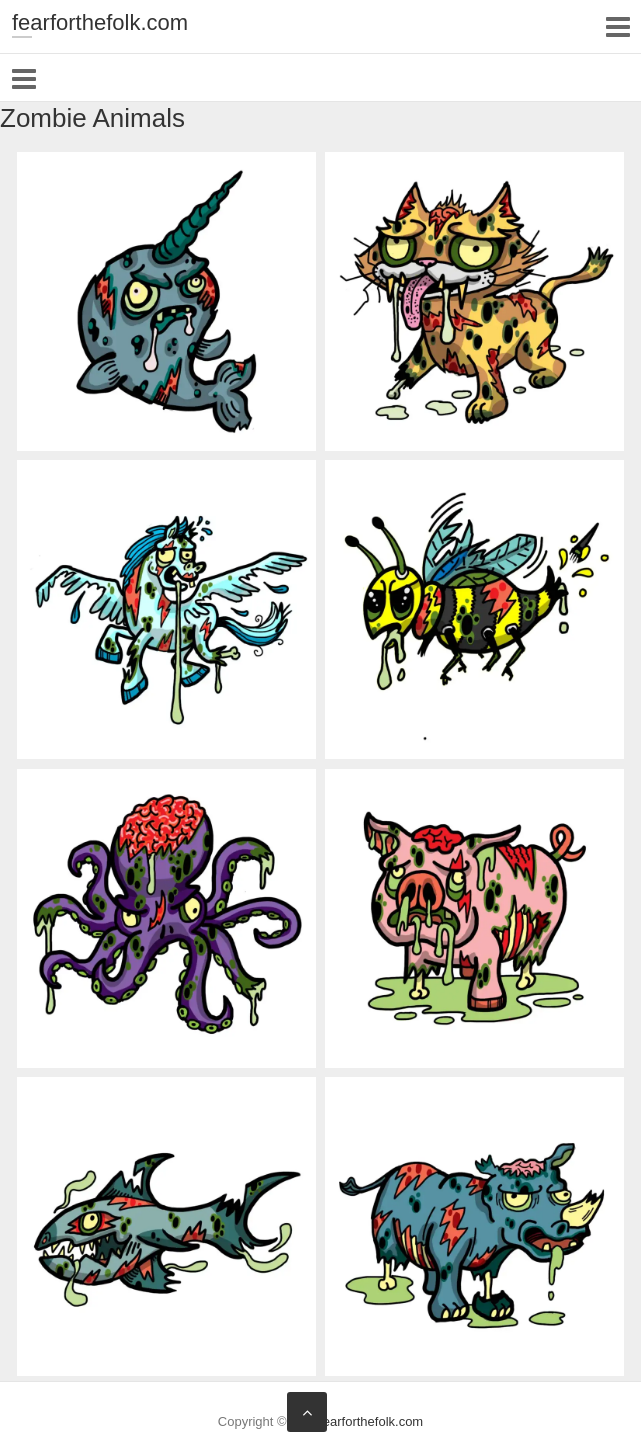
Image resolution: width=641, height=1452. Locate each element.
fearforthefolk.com (100, 22)
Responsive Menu (617, 26)
